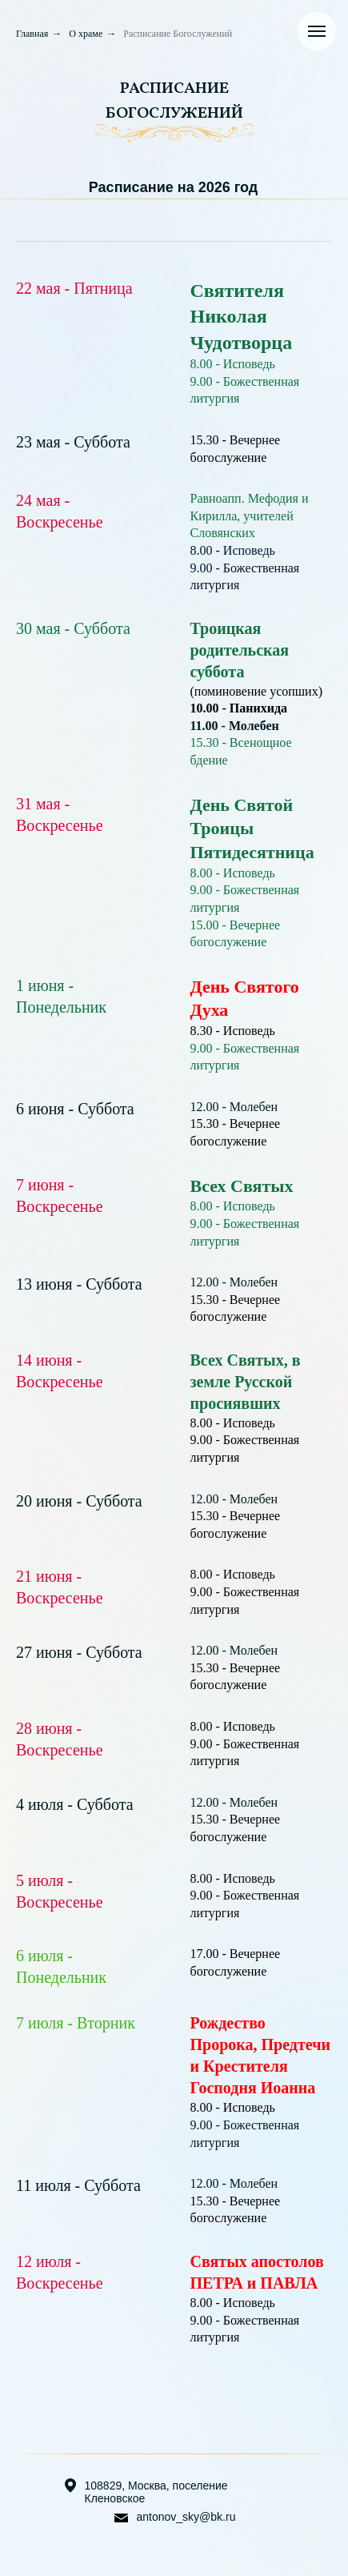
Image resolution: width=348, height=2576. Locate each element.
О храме (85, 33)
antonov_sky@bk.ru (186, 2516)
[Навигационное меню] (317, 31)
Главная (32, 33)
